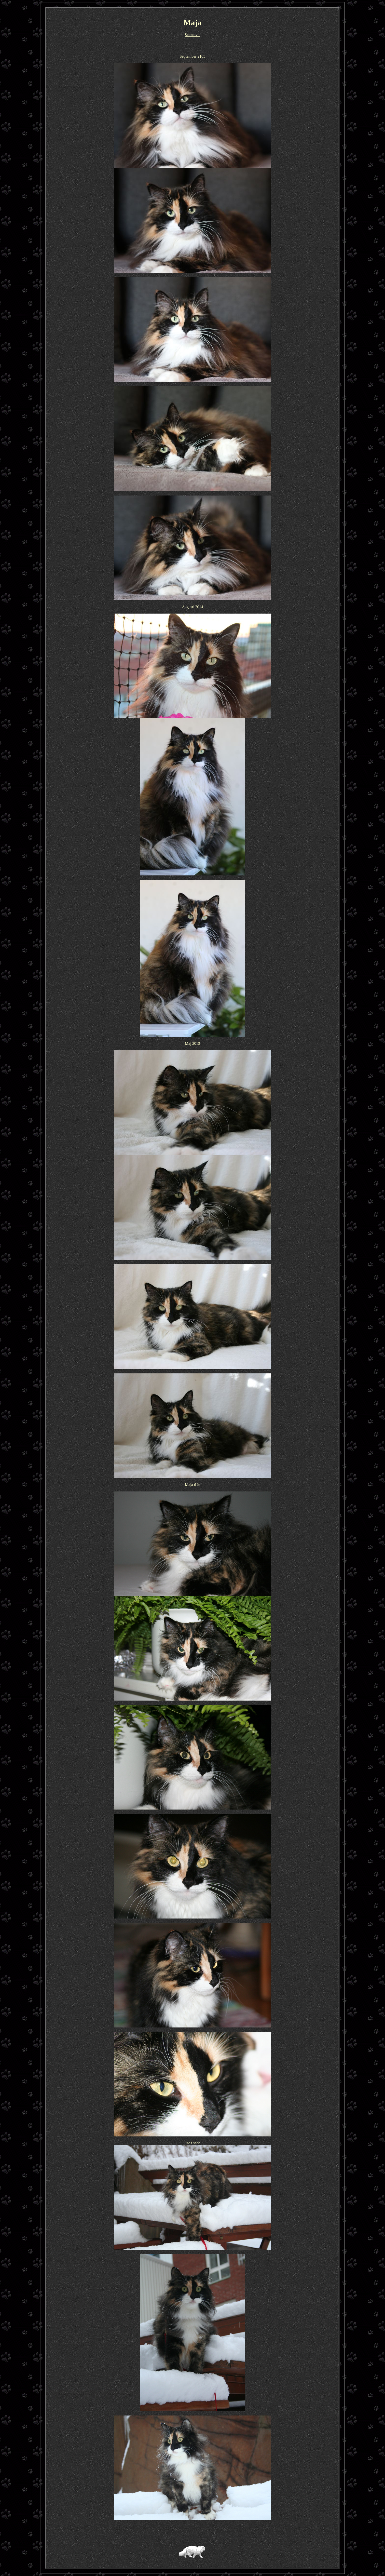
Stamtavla (192, 35)
